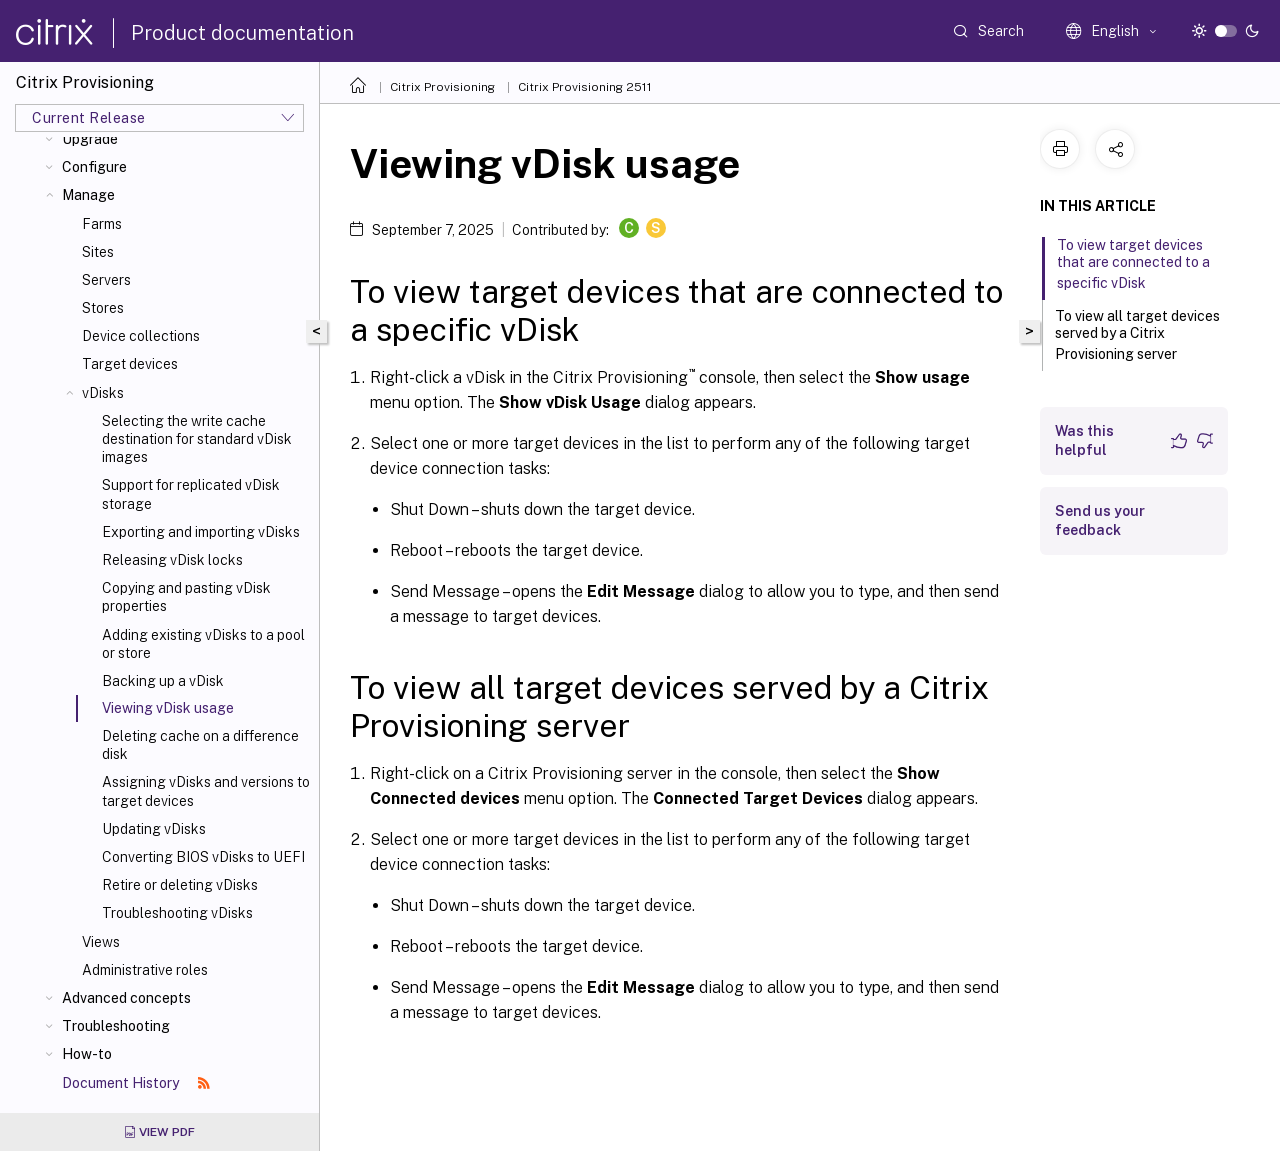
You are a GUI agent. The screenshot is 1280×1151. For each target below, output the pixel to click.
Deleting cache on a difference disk (200, 745)
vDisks (103, 393)
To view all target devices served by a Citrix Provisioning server (1137, 335)
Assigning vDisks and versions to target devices (206, 791)
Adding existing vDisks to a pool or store (203, 644)
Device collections (141, 336)
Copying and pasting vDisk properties (186, 597)
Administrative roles (145, 970)
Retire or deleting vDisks (180, 885)
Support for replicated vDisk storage (191, 494)
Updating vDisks (154, 829)
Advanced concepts (126, 998)
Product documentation (242, 33)
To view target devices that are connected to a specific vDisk (1133, 264)
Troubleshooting (116, 1026)
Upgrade (90, 139)
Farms (102, 224)
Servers (106, 280)
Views (101, 942)
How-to (87, 1054)
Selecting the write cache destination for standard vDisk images (197, 439)
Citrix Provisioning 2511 (585, 87)
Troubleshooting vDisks (177, 913)
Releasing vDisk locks (172, 560)
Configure (94, 167)
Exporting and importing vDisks (201, 532)
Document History (136, 1083)
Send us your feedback (1100, 520)
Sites (98, 252)
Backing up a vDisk (163, 681)
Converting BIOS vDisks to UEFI (203, 857)
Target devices (130, 364)
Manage (88, 195)
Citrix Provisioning (442, 87)
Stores (103, 308)
